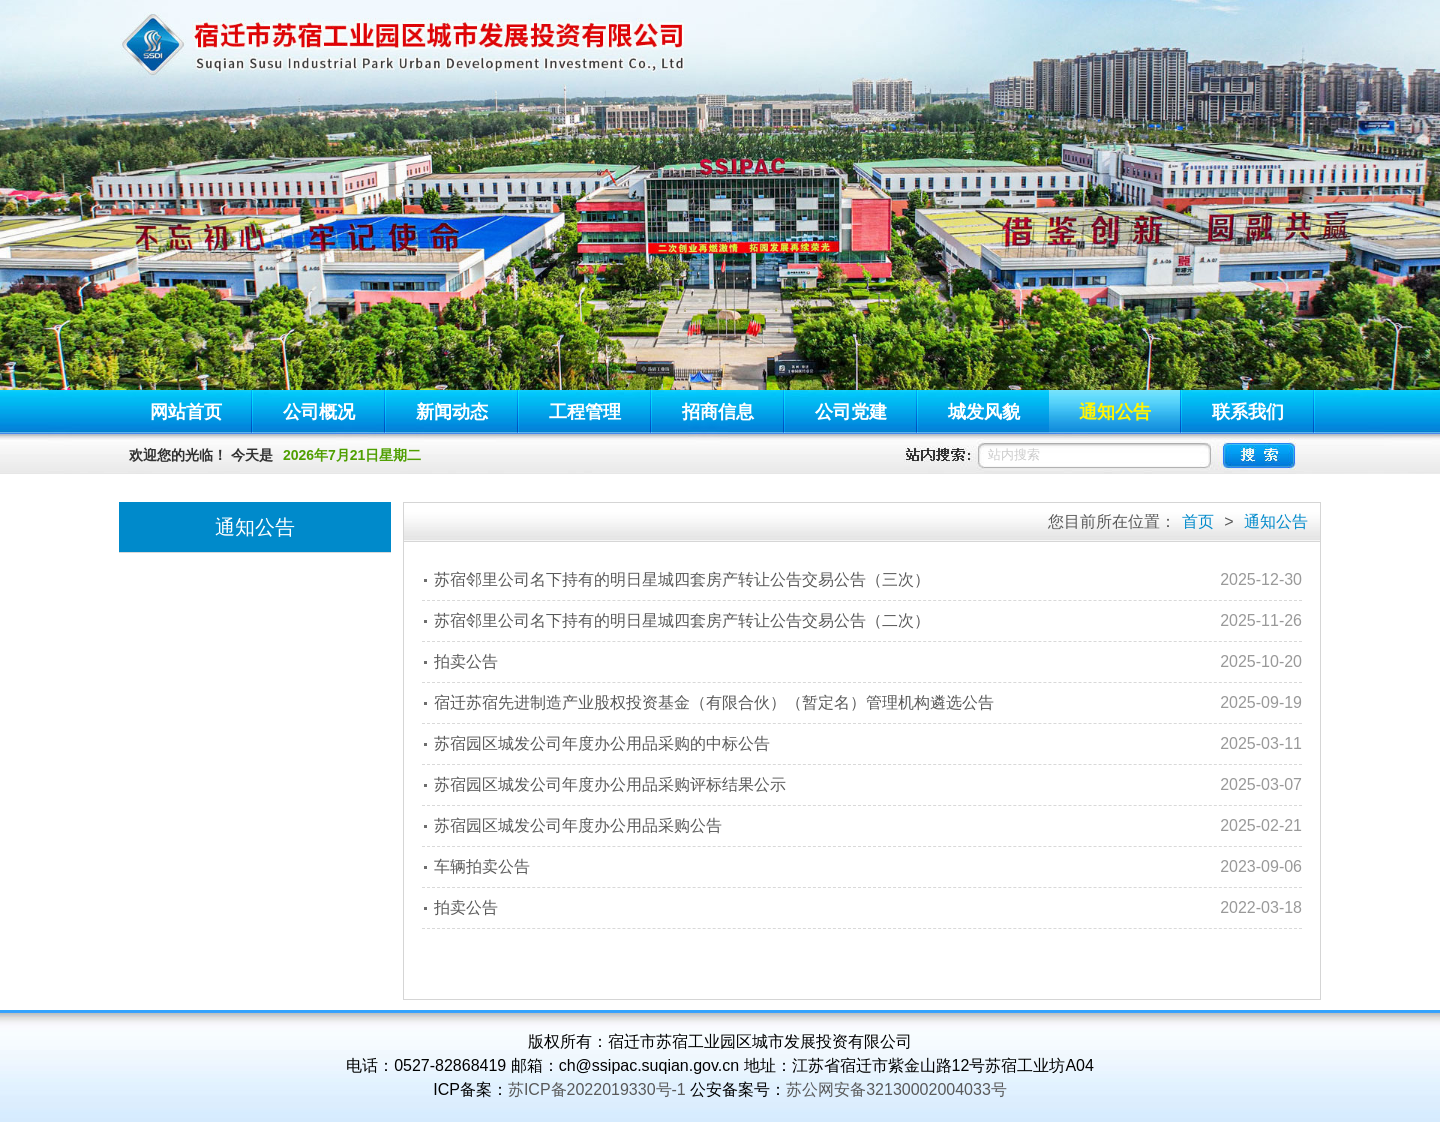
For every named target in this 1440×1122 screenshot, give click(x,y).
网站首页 (186, 412)
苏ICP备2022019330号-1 (597, 1089)
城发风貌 (984, 412)
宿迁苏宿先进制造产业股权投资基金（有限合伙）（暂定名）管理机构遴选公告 (714, 702)
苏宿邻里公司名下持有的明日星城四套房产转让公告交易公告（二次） (682, 620)
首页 (1198, 521)
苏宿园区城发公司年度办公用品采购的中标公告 (602, 743)
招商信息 (718, 412)
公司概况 (319, 412)
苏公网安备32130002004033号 (896, 1089)
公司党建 (851, 412)
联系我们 (1248, 412)
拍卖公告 (466, 661)
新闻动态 (452, 412)
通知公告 (1115, 412)
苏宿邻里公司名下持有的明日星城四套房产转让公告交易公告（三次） (682, 579)
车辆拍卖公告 (482, 866)
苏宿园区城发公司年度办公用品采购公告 (578, 825)
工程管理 (585, 412)
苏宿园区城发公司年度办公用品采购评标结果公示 (610, 784)
